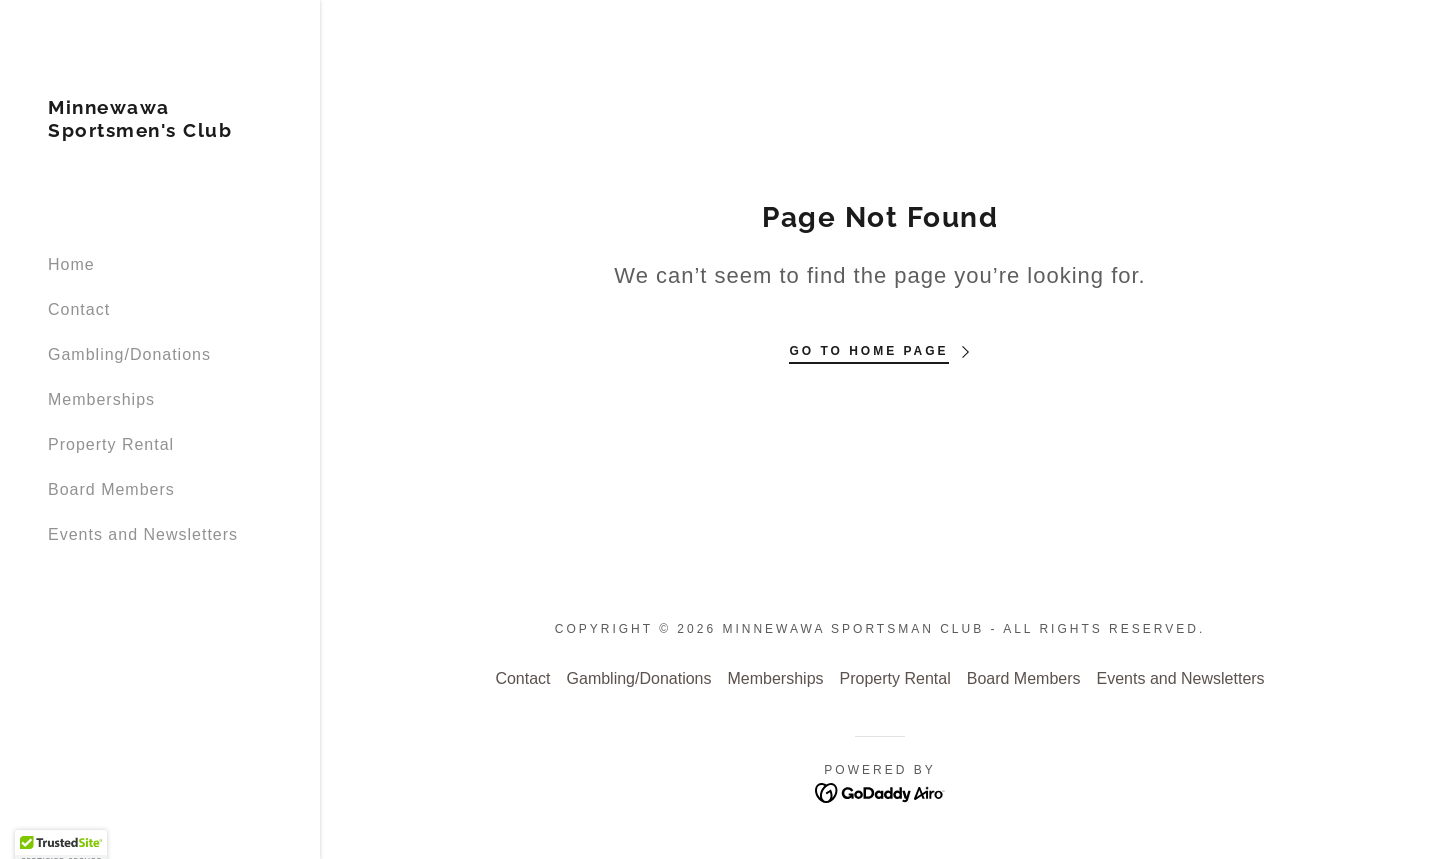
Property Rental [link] (111, 444)
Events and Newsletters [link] (143, 534)
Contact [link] (79, 309)
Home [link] (71, 264)
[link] (160, 131)
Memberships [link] (101, 399)
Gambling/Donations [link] (129, 354)
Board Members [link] (111, 489)
